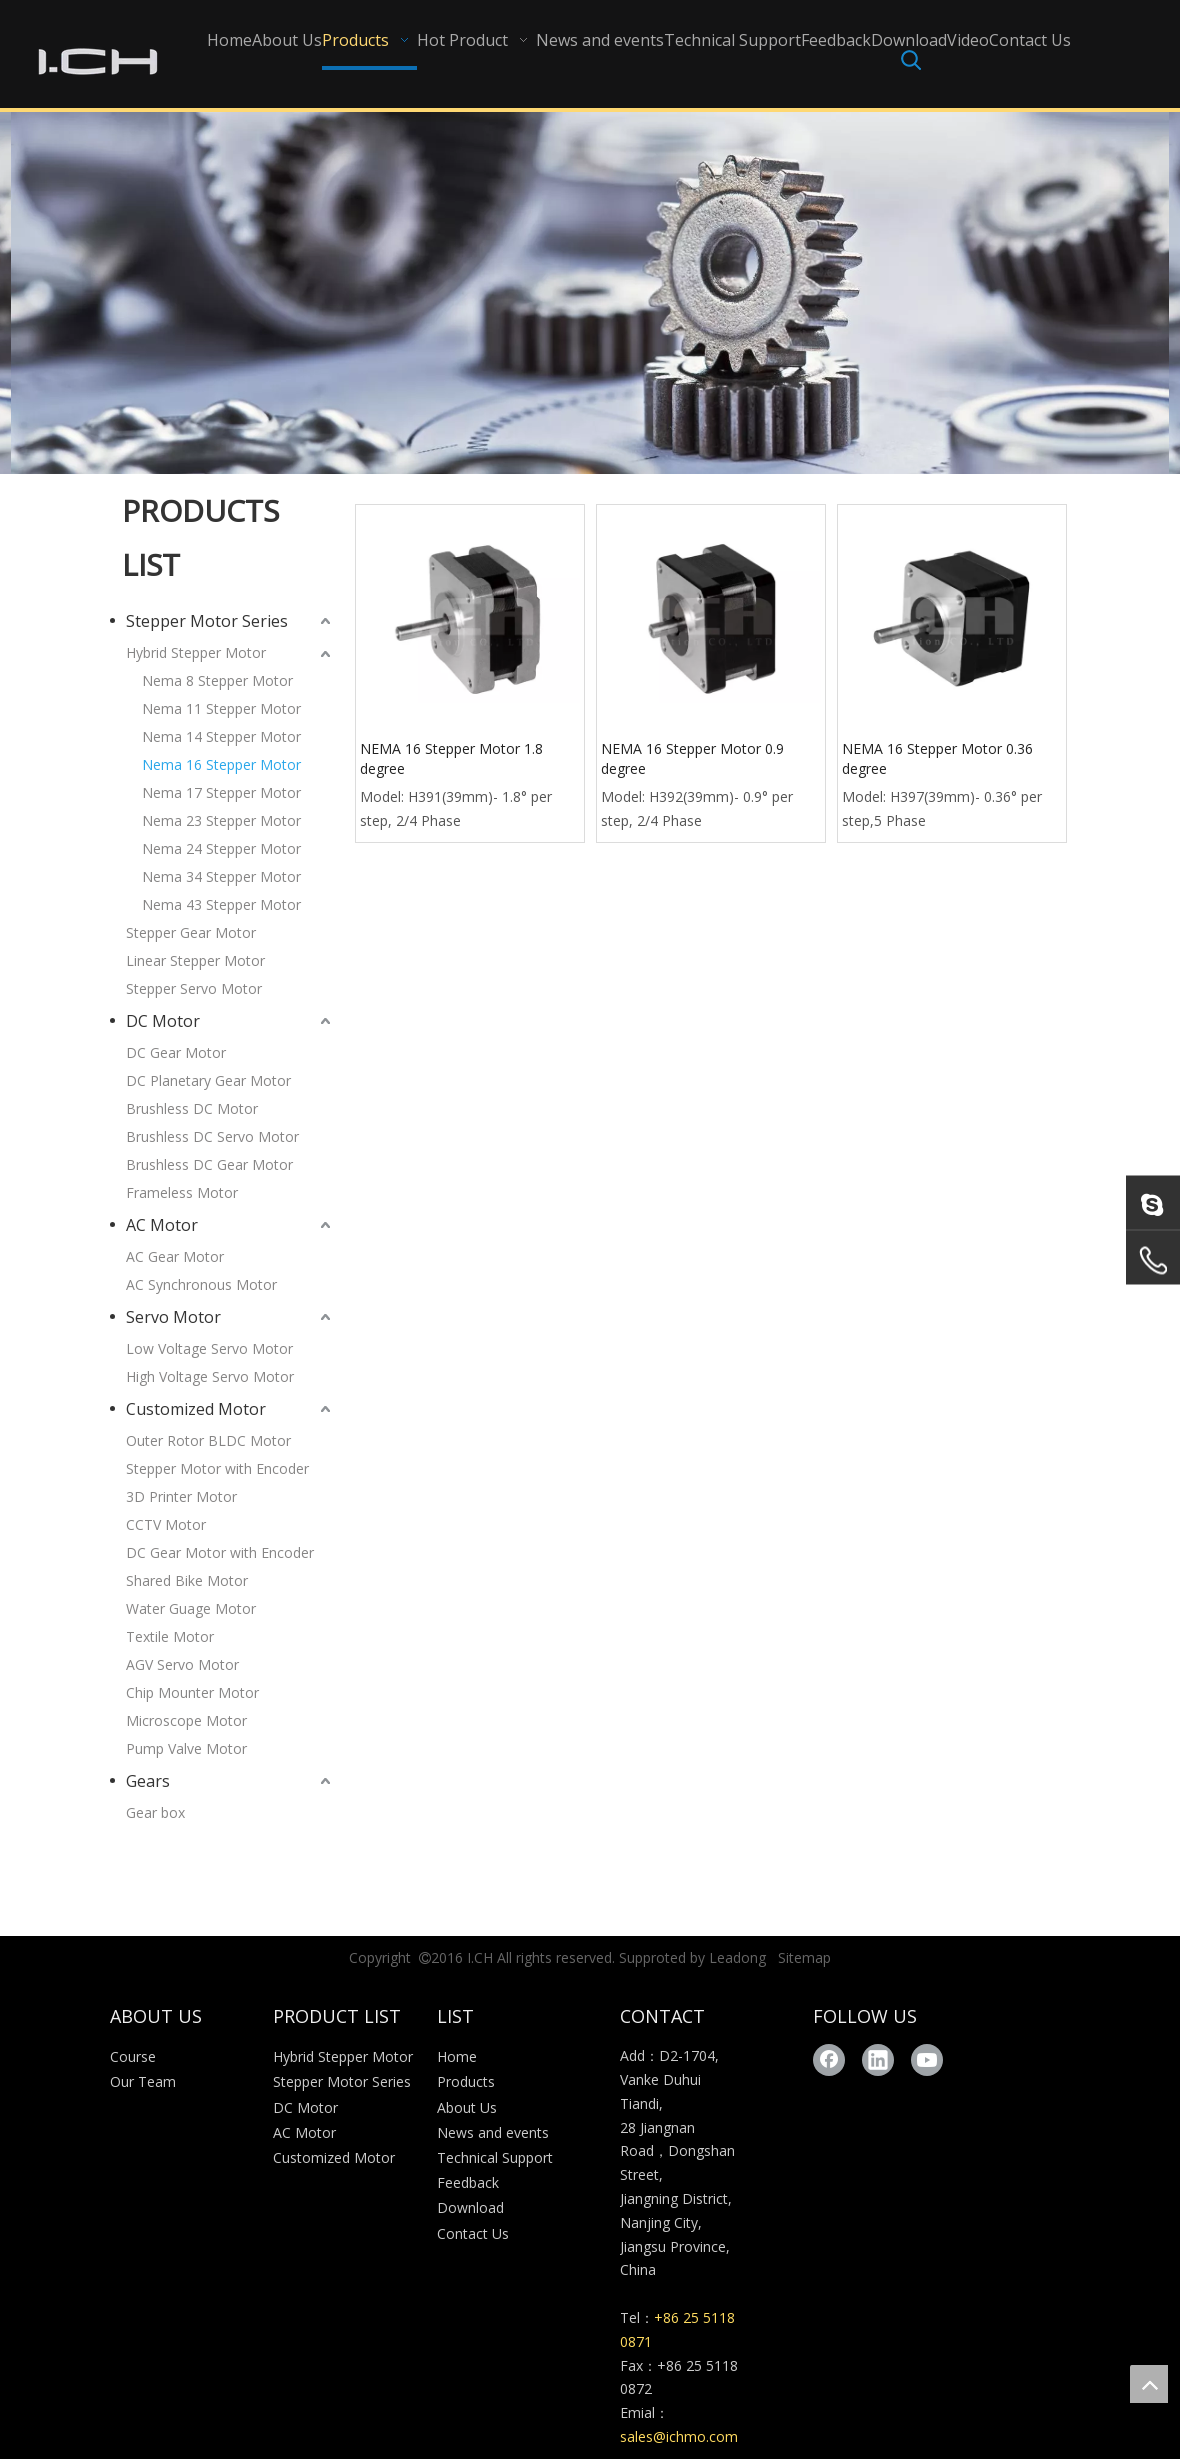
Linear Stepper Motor (195, 960)
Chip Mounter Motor (192, 1692)
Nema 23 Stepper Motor (221, 820)
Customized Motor (196, 1409)
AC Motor (162, 1225)
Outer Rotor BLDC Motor (208, 1440)
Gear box (155, 1812)
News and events (493, 2132)
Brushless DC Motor (192, 1108)
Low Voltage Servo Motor (209, 1348)
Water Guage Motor (191, 1608)
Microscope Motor (186, 1720)
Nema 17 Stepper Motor (221, 792)
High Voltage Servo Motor (210, 1376)
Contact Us (473, 2233)
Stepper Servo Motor (194, 988)
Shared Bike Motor (187, 1580)
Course (133, 2056)
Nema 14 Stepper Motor (221, 736)
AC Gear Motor (175, 1256)
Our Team (143, 2081)
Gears (148, 1781)
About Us (467, 2107)
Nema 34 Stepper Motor (221, 876)
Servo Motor (173, 1317)
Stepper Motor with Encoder (217, 1468)
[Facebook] (829, 2060)
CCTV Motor (166, 1524)
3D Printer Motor (181, 1496)
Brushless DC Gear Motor (209, 1164)
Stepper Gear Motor (191, 932)
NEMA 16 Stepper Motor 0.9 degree (692, 758)
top (1149, 2384)
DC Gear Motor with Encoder (220, 1552)
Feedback (468, 2182)
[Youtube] (927, 2060)
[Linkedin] (878, 2060)
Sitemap (804, 1957)
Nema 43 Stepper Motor (221, 904)
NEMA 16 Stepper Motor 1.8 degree (451, 758)
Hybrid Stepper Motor (196, 652)
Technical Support (495, 2157)
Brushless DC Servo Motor (212, 1136)
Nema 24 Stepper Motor (221, 848)
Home (457, 2056)
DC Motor (163, 1021)
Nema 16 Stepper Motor (221, 764)
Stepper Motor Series (207, 621)
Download (470, 2207)
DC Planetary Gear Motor (208, 1080)
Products (466, 2081)
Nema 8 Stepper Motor (217, 680)
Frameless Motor (182, 1192)
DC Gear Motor (176, 1052)
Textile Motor (170, 1636)
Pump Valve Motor (186, 1748)
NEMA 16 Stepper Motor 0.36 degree (937, 758)
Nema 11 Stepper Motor (221, 708)
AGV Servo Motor (182, 1664)
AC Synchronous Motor (201, 1284)
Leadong (737, 1957)
